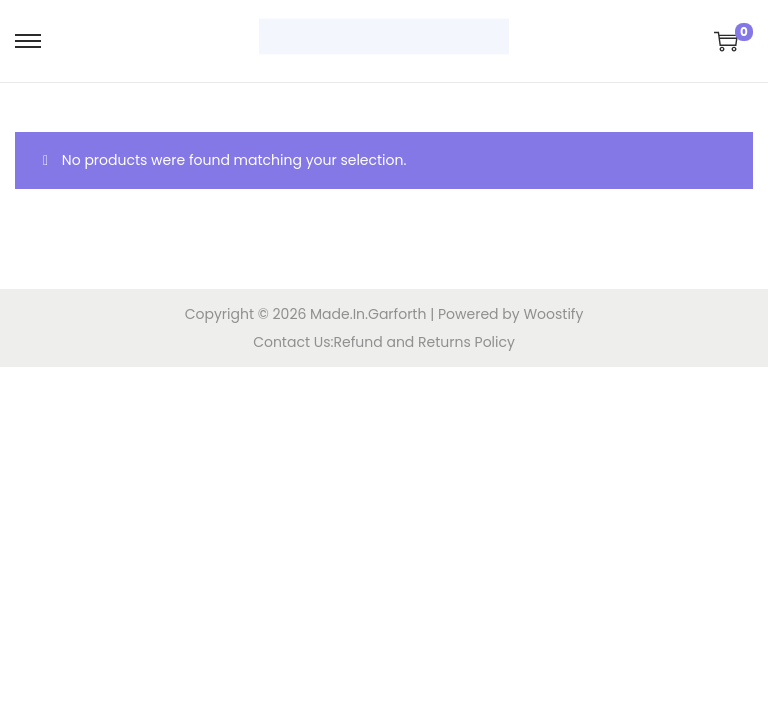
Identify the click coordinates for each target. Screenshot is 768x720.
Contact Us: (293, 342)
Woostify (553, 314)
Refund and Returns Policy (424, 342)
